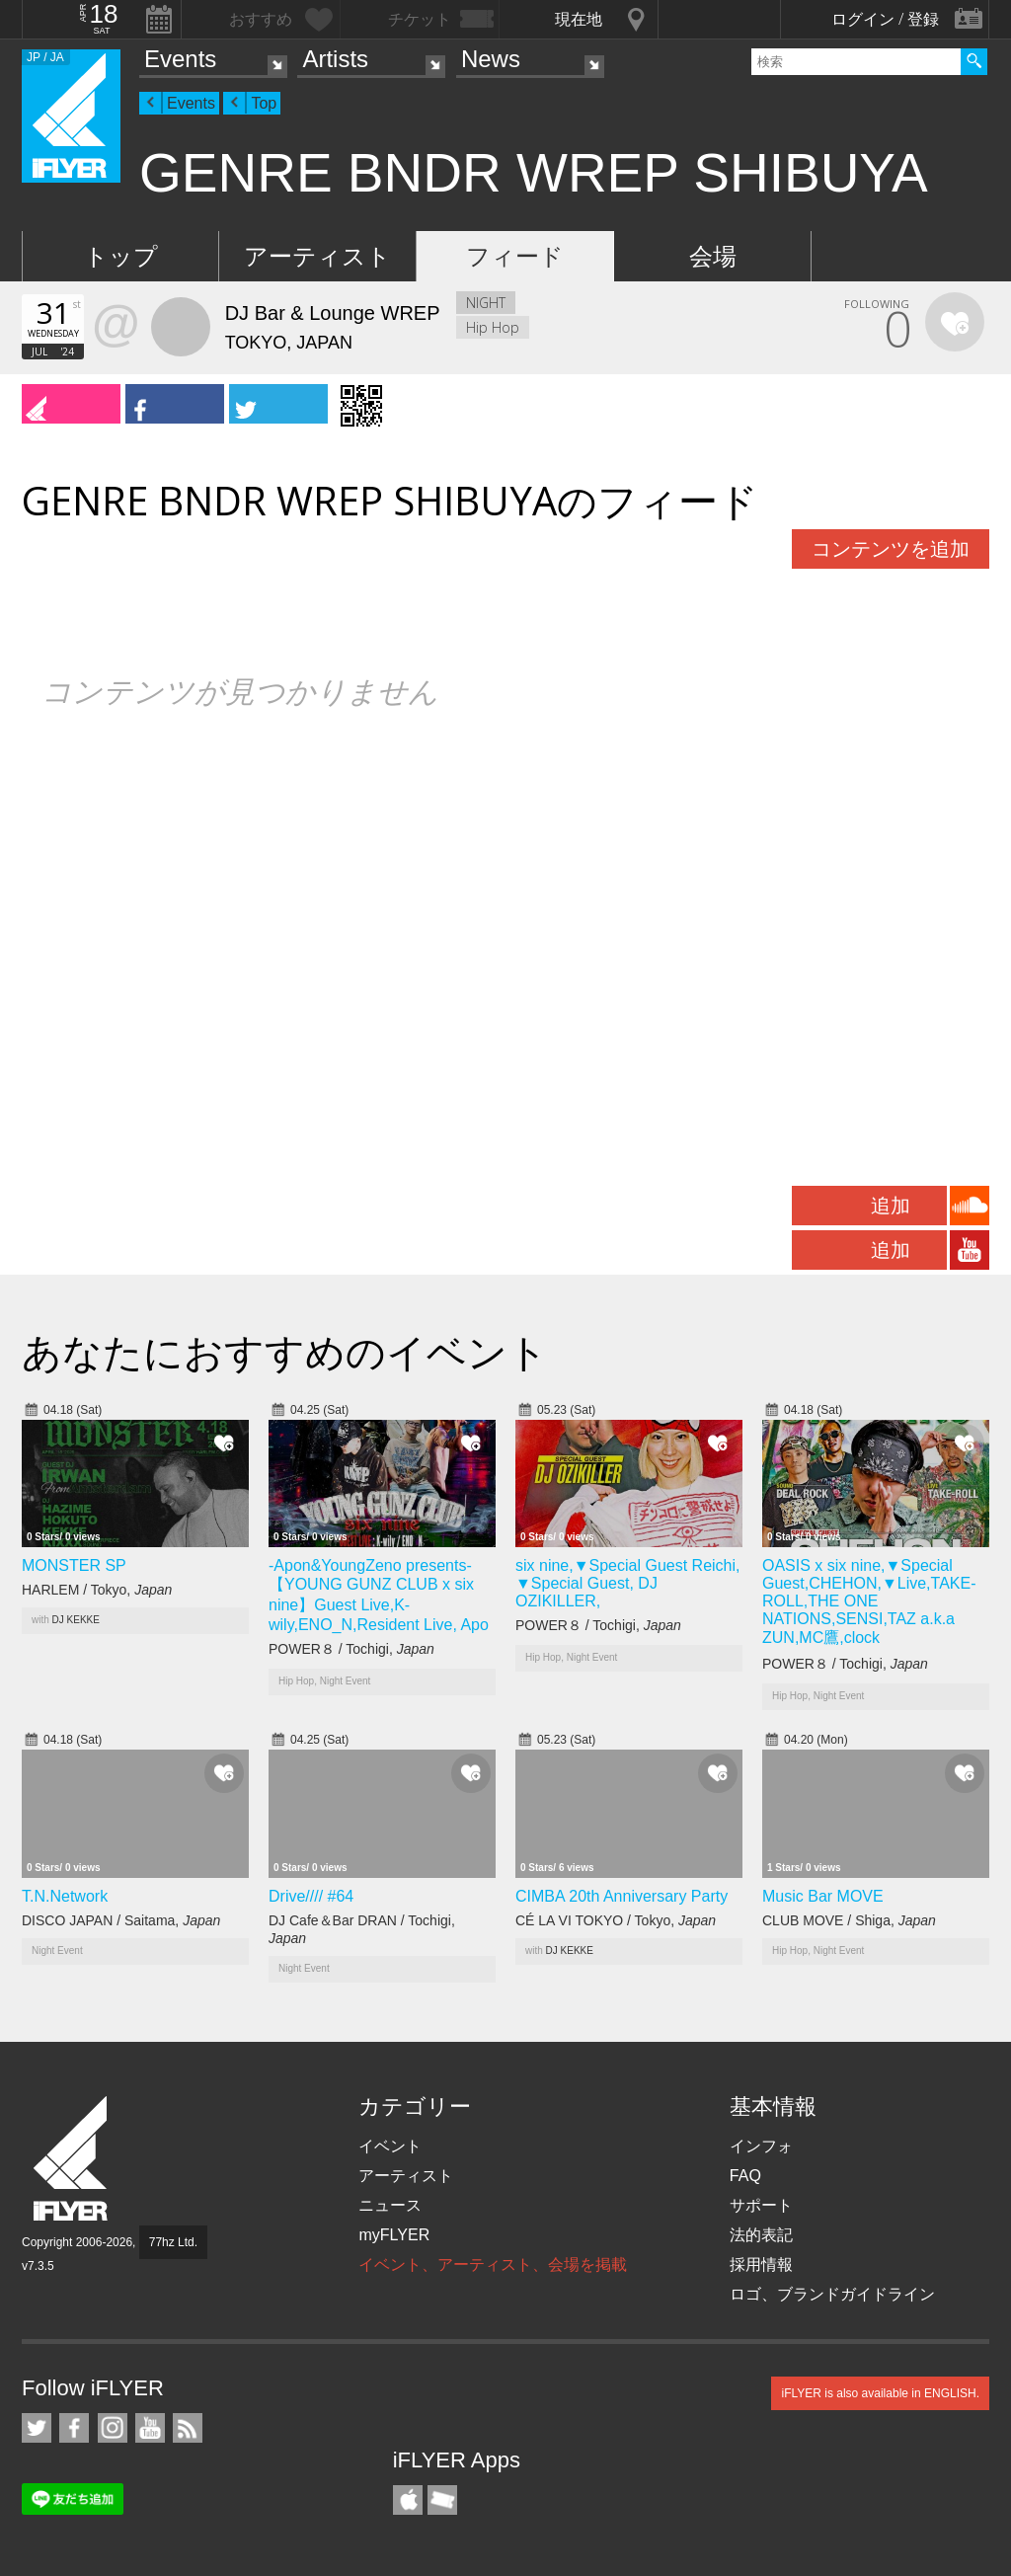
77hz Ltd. (173, 2242)
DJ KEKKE (76, 1619)
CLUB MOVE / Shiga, (849, 1920)
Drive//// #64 (311, 1896)
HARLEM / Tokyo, (97, 1590)
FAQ (745, 2175)
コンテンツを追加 (891, 549)
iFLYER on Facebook (74, 2428)
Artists (335, 58)
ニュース (390, 2205)
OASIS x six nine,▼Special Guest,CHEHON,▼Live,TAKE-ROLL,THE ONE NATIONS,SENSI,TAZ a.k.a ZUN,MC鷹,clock (868, 1601)
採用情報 (761, 2264)
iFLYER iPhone (408, 2500)
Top (263, 103)
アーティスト (317, 256)
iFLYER (72, 2158)
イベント (390, 2146)
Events (180, 58)
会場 (713, 256)
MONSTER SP (74, 1565)
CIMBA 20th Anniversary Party (621, 1896)
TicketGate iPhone (442, 2500)
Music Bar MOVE (823, 1896)
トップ (121, 256)
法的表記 (761, 2234)
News (490, 58)
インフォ (761, 2146)
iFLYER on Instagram (112, 2428)
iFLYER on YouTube (150, 2428)
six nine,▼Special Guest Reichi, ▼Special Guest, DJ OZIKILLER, (627, 1583)
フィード (515, 256)
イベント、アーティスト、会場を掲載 (492, 2264)
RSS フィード (187, 2428)
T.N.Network (65, 1896)
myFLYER (393, 2234)
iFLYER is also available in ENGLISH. (880, 2393)
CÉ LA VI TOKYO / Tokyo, (615, 1920)
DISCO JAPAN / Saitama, (121, 1920)
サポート (761, 2205)
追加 (890, 1205)
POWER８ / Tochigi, (351, 1649)
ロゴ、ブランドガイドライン (832, 2294)
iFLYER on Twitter (36, 2428)
